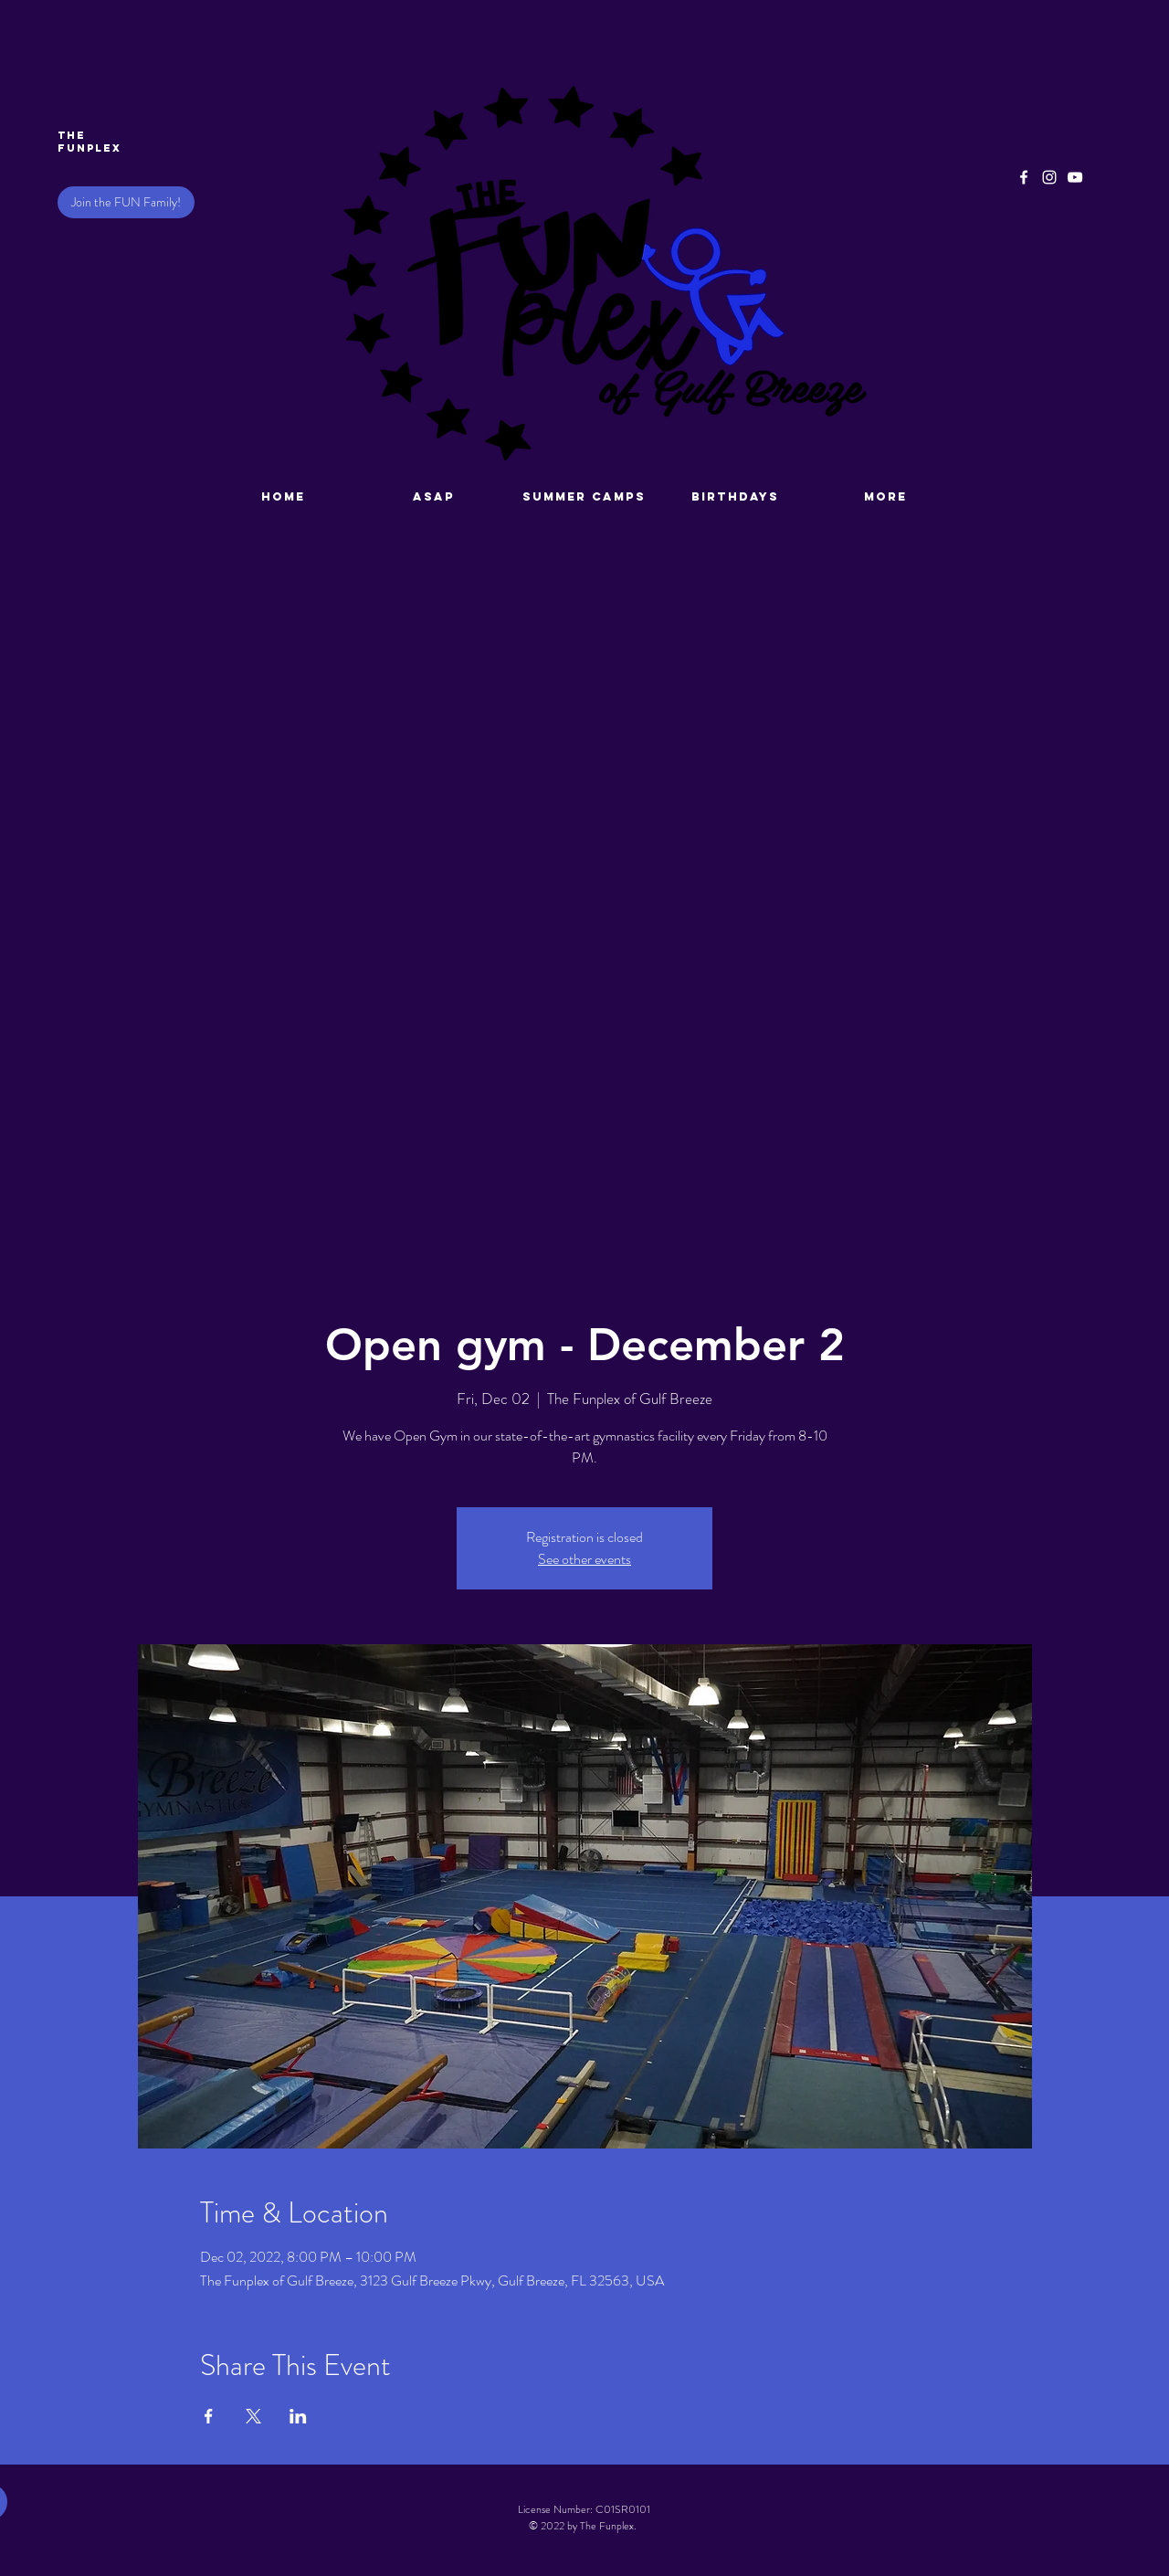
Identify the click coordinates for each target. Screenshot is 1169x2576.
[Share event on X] (253, 2416)
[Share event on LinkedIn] (298, 2416)
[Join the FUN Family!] (126, 202)
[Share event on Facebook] (208, 2416)
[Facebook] (1024, 177)
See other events (584, 1558)
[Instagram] (1049, 177)
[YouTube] (1075, 177)
